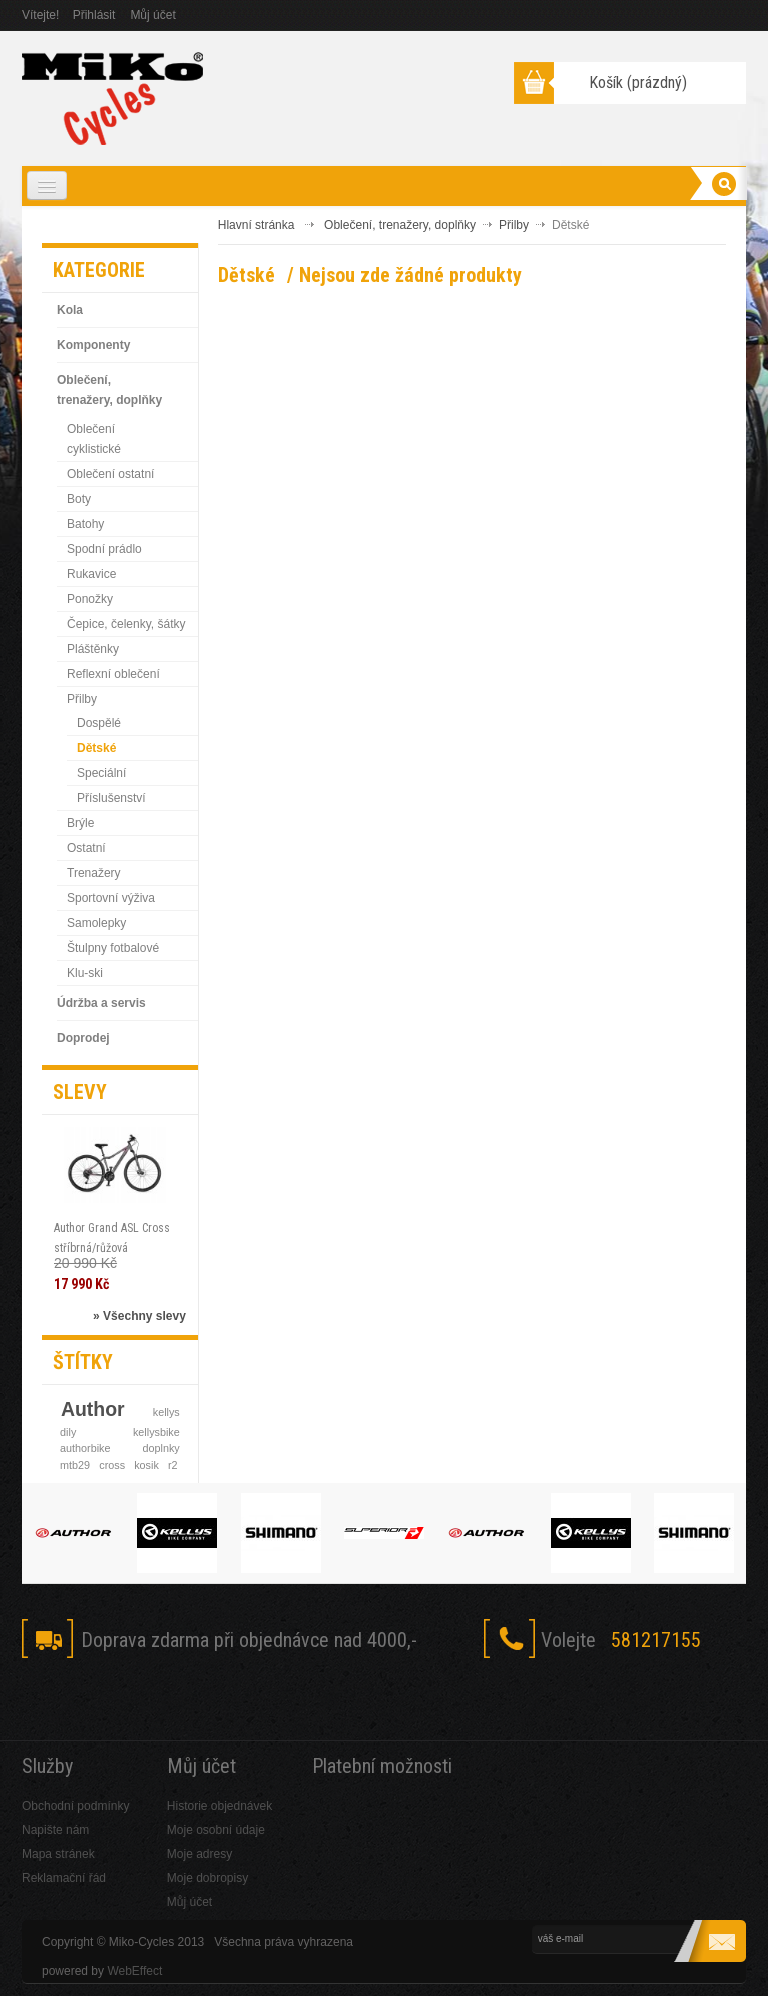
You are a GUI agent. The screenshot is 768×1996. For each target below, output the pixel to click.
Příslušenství (111, 798)
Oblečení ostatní (110, 474)
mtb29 (75, 1465)
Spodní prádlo (104, 549)
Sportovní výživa (111, 898)
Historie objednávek (219, 1806)
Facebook (46, 1698)
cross (112, 1465)
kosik (146, 1465)
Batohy (85, 524)
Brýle (80, 823)
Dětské (96, 748)
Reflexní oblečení (113, 674)
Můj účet (152, 15)
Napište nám (55, 1830)
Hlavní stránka (256, 225)
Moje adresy (199, 1854)
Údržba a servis (101, 1003)
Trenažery (94, 873)
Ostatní (86, 848)
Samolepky (96, 923)
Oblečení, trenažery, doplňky (109, 390)
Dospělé (99, 723)
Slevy (80, 1092)
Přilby (82, 699)
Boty (79, 499)
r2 (173, 1465)
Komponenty (93, 345)
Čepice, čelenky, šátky (126, 624)
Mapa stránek (58, 1854)
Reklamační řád (64, 1878)
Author (93, 1409)
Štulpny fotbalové (113, 948)
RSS (193, 1698)
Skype (144, 1698)
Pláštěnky (93, 649)
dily (68, 1432)
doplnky (161, 1448)
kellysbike (156, 1432)
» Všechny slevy (139, 1316)
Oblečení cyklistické (94, 439)
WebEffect (134, 1971)
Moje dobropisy (207, 1878)
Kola (70, 310)
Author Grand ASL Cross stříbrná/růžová (112, 1238)
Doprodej (83, 1038)
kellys (166, 1412)
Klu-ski (85, 973)
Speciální (101, 773)
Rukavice (91, 574)
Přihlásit (94, 15)
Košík (638, 82)
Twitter (95, 1698)
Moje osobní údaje (216, 1830)
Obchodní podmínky (75, 1806)
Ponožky (90, 599)
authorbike (85, 1448)
